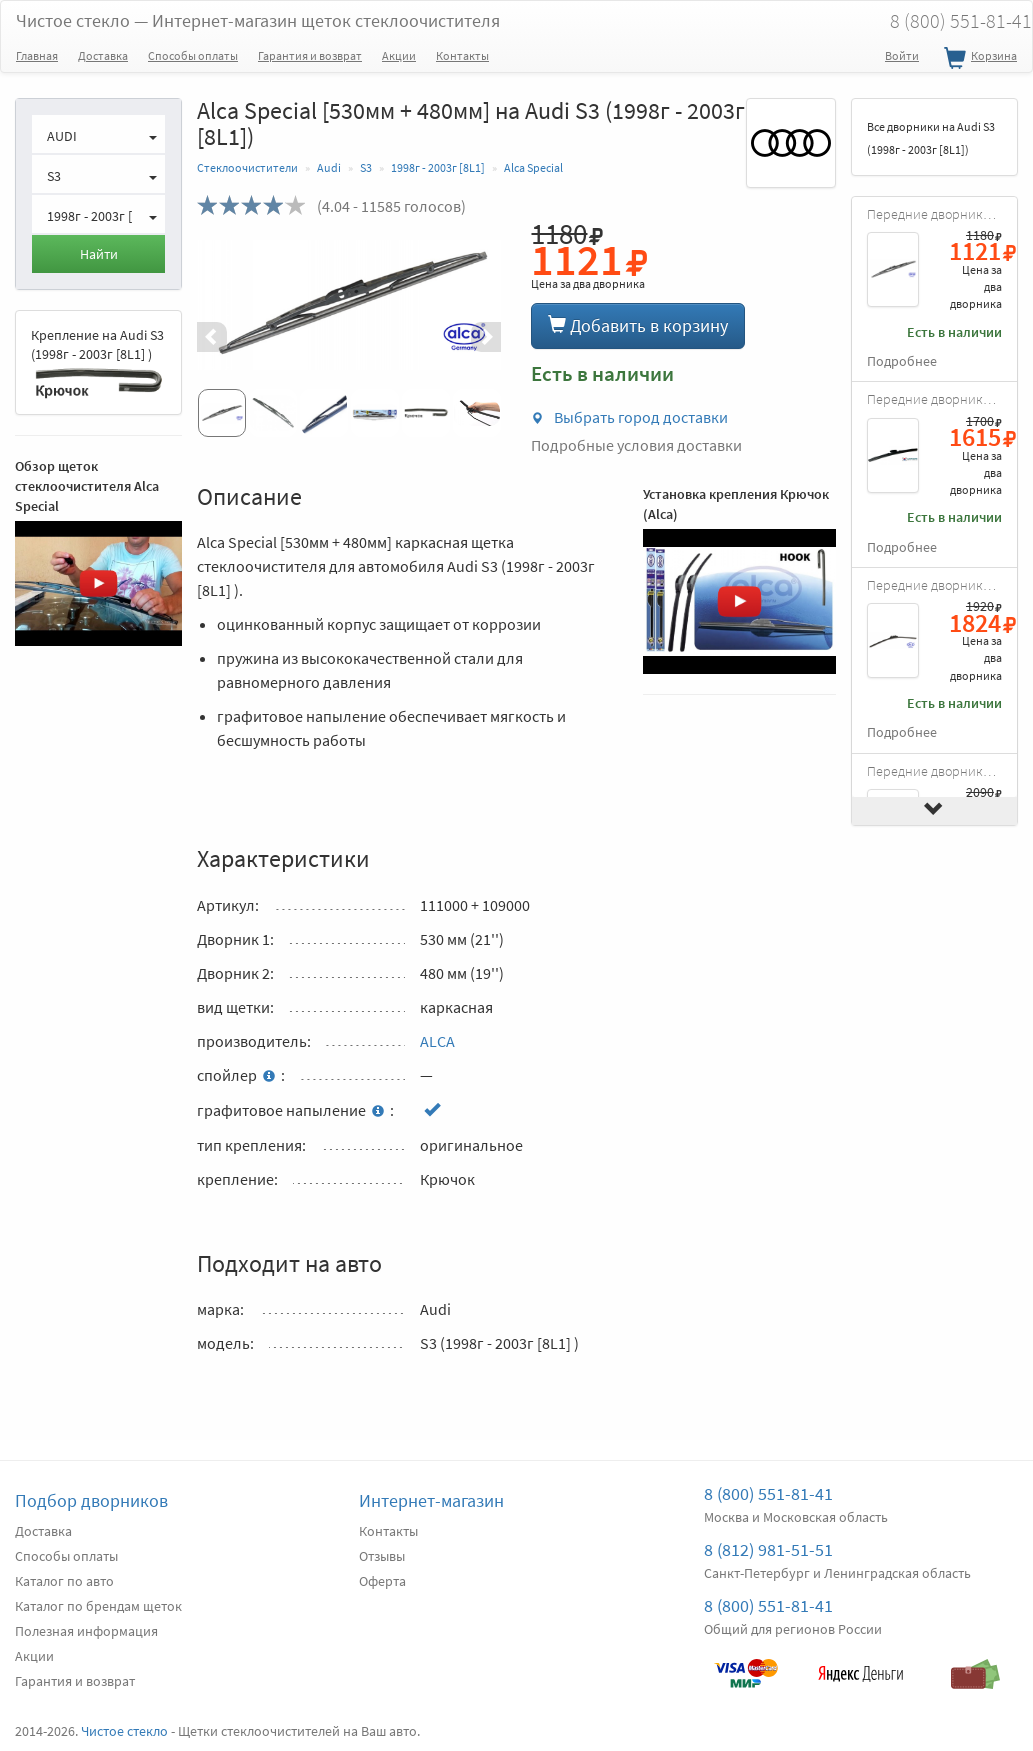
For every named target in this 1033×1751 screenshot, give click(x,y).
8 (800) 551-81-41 (768, 1493)
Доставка (103, 55)
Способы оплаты (193, 55)
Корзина (978, 59)
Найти (99, 254)
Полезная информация (86, 1631)
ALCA (437, 1041)
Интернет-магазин (431, 1500)
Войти (902, 55)
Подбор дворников (91, 1500)
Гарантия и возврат (310, 55)
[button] (220, 337)
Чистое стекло (258, 20)
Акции (399, 55)
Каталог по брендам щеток (98, 1606)
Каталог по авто (64, 1581)
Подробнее (902, 361)
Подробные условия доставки (636, 445)
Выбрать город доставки (629, 417)
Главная (37, 55)
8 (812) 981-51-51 (768, 1549)
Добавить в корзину (638, 325)
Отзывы (382, 1556)
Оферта (382, 1581)
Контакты (462, 55)
